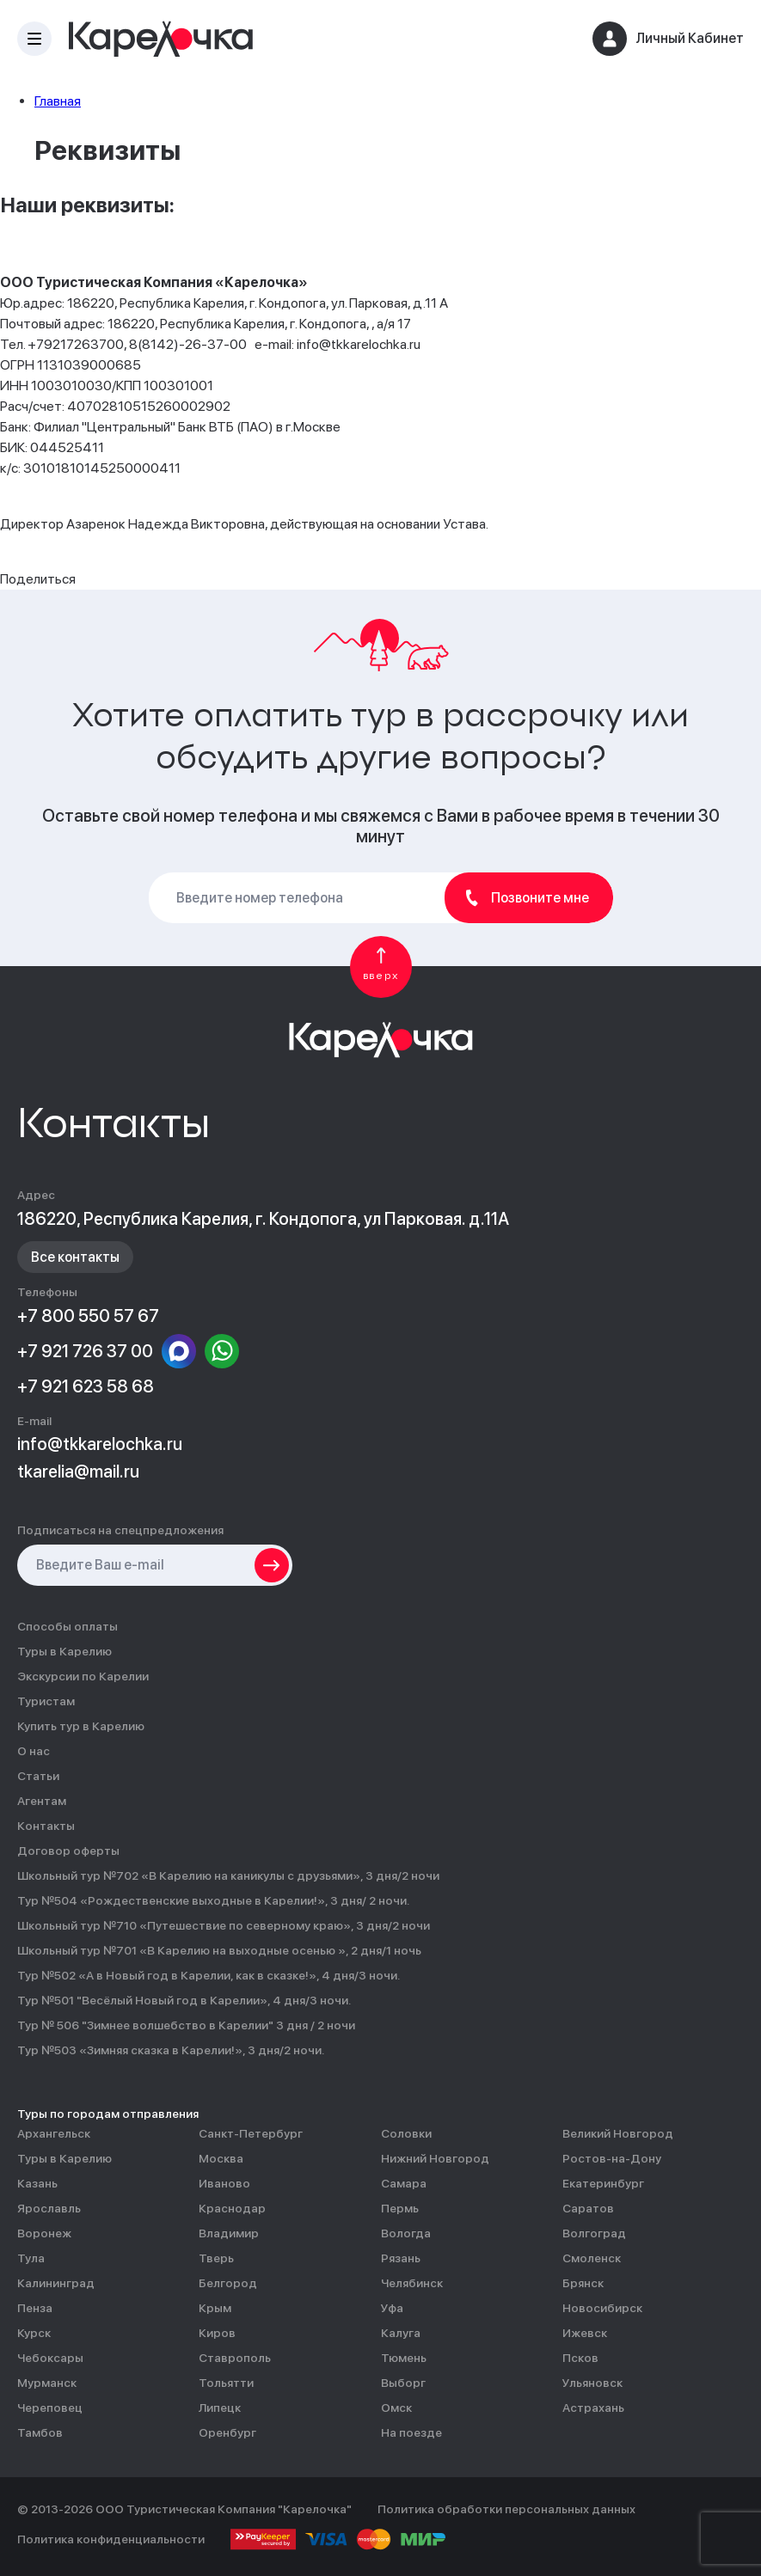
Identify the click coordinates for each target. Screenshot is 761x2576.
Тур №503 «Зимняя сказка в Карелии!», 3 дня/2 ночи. (170, 2050)
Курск (34, 2333)
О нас (33, 1751)
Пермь (400, 2208)
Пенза (34, 2308)
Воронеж (44, 2233)
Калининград (56, 2283)
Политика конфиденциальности (111, 2539)
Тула (31, 2258)
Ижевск (584, 2333)
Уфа (392, 2308)
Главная (57, 101)
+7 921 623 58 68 (85, 1386)
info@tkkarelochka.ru (99, 1444)
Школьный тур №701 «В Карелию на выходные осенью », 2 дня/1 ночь (219, 1950)
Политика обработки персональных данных (506, 2509)
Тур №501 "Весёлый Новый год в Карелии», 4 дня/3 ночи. (184, 2000)
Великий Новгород (617, 2133)
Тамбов (40, 2432)
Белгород (228, 2283)
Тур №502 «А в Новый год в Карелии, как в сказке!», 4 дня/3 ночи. (208, 1975)
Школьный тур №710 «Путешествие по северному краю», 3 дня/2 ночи (223, 1925)
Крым (215, 2308)
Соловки (406, 2133)
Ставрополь (235, 2358)
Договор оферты (68, 1851)
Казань (37, 2183)
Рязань (400, 2258)
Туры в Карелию (64, 1651)
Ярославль (49, 2208)
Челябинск (412, 2283)
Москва (221, 2158)
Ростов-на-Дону (611, 2158)
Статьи (38, 1776)
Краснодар (232, 2208)
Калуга (400, 2333)
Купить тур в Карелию (80, 1726)
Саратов (588, 2208)
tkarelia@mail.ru (78, 1471)
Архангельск (53, 2133)
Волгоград (594, 2233)
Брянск (583, 2283)
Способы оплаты (67, 1626)
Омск (396, 2408)
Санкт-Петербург (251, 2133)
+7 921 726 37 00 (85, 1351)
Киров (217, 2333)
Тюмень (404, 2358)
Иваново (224, 2183)
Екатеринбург (603, 2183)
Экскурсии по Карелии (83, 1676)
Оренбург (227, 2432)
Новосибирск (602, 2308)
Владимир (229, 2233)
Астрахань (593, 2408)
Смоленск (591, 2258)
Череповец (50, 2408)
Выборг (403, 2383)
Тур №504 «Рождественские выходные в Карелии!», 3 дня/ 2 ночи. (213, 1900)
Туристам (46, 1701)
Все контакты (75, 1257)
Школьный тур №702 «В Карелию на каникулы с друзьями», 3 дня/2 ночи (228, 1875)
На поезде (411, 2432)
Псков (580, 2358)
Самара (404, 2183)
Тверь (216, 2258)
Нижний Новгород (435, 2158)
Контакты (46, 1826)
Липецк (220, 2408)
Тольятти (226, 2383)
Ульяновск (592, 2383)
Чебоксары (50, 2358)
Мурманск (47, 2383)
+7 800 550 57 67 (88, 1316)
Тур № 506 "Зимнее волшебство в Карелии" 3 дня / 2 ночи (186, 2025)
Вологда (406, 2233)
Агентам (41, 1801)
